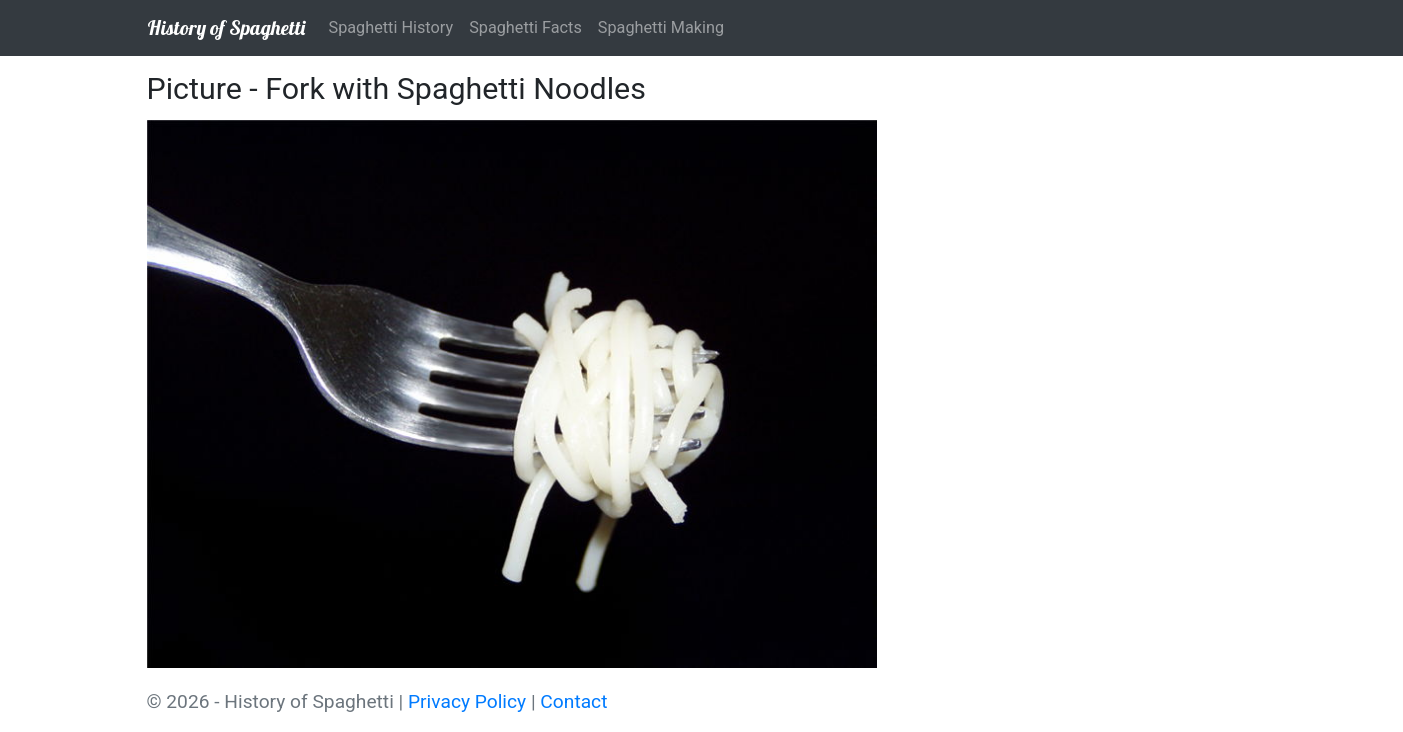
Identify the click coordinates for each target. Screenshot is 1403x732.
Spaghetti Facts (525, 27)
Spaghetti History (391, 27)
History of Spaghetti (226, 27)
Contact (573, 701)
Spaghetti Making (661, 27)
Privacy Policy (467, 701)
